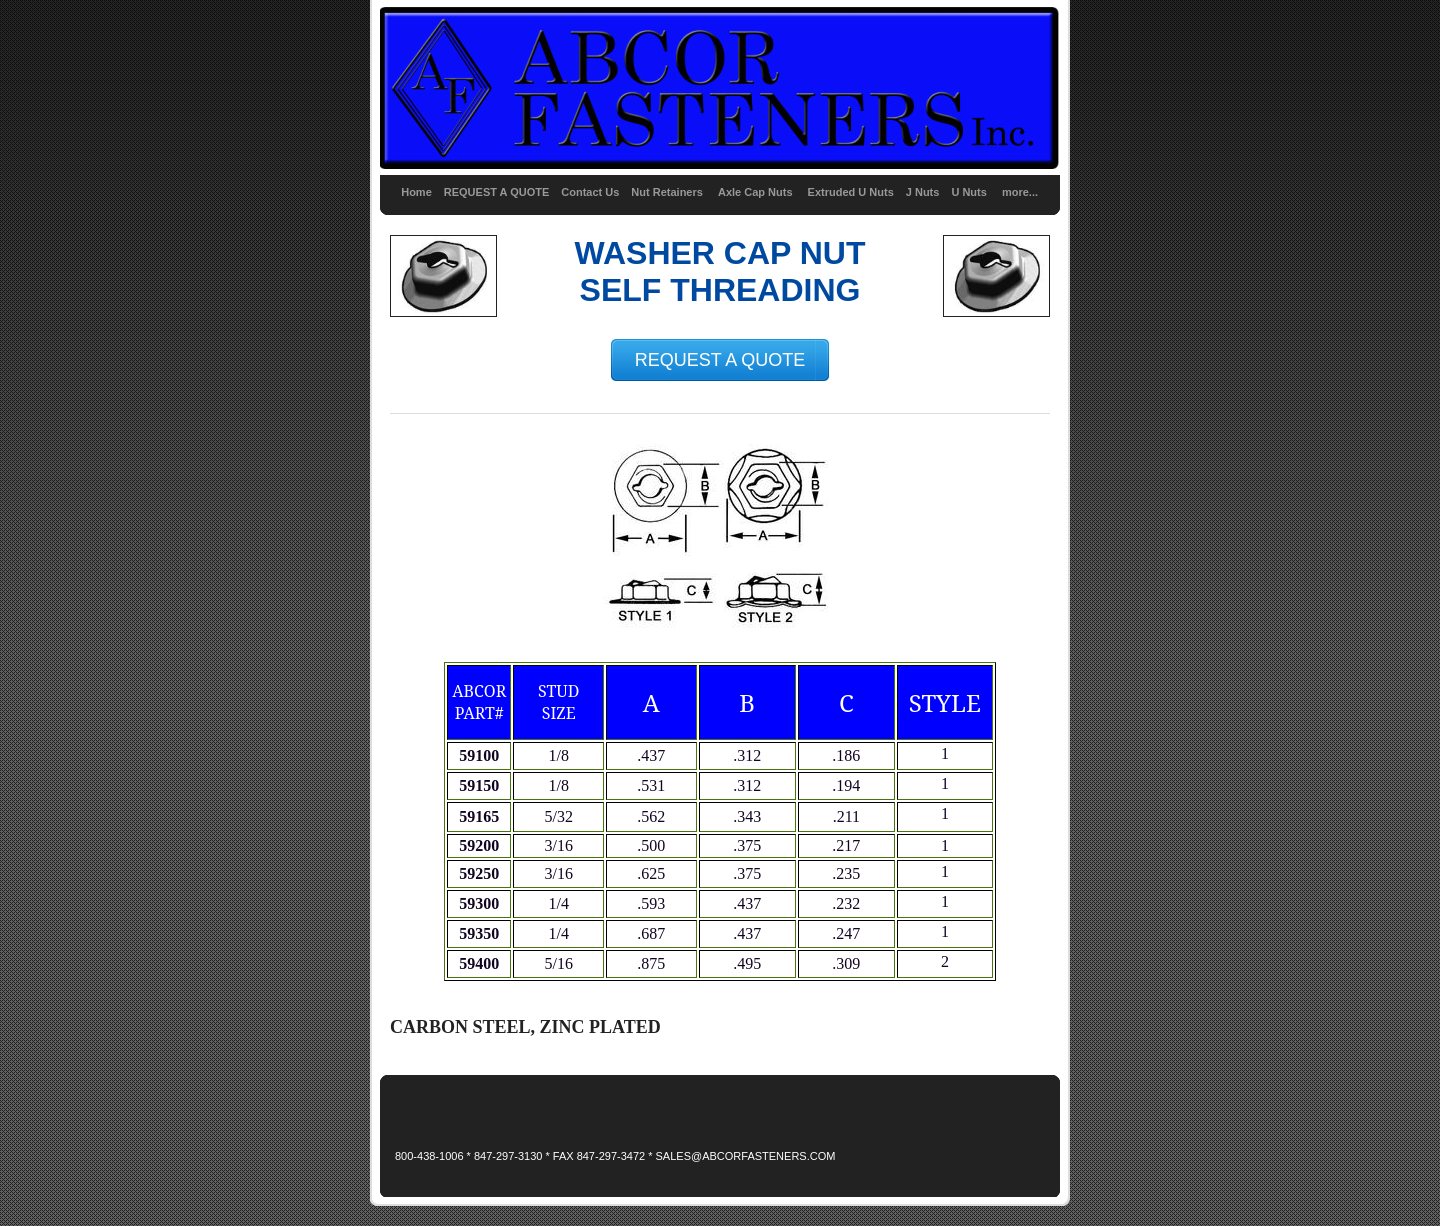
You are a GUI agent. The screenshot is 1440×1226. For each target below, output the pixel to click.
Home (416, 192)
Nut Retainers (667, 192)
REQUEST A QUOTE (497, 192)
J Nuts (923, 192)
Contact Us (590, 192)
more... (1020, 192)
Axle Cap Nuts (757, 192)
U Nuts (968, 192)
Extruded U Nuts (851, 192)
